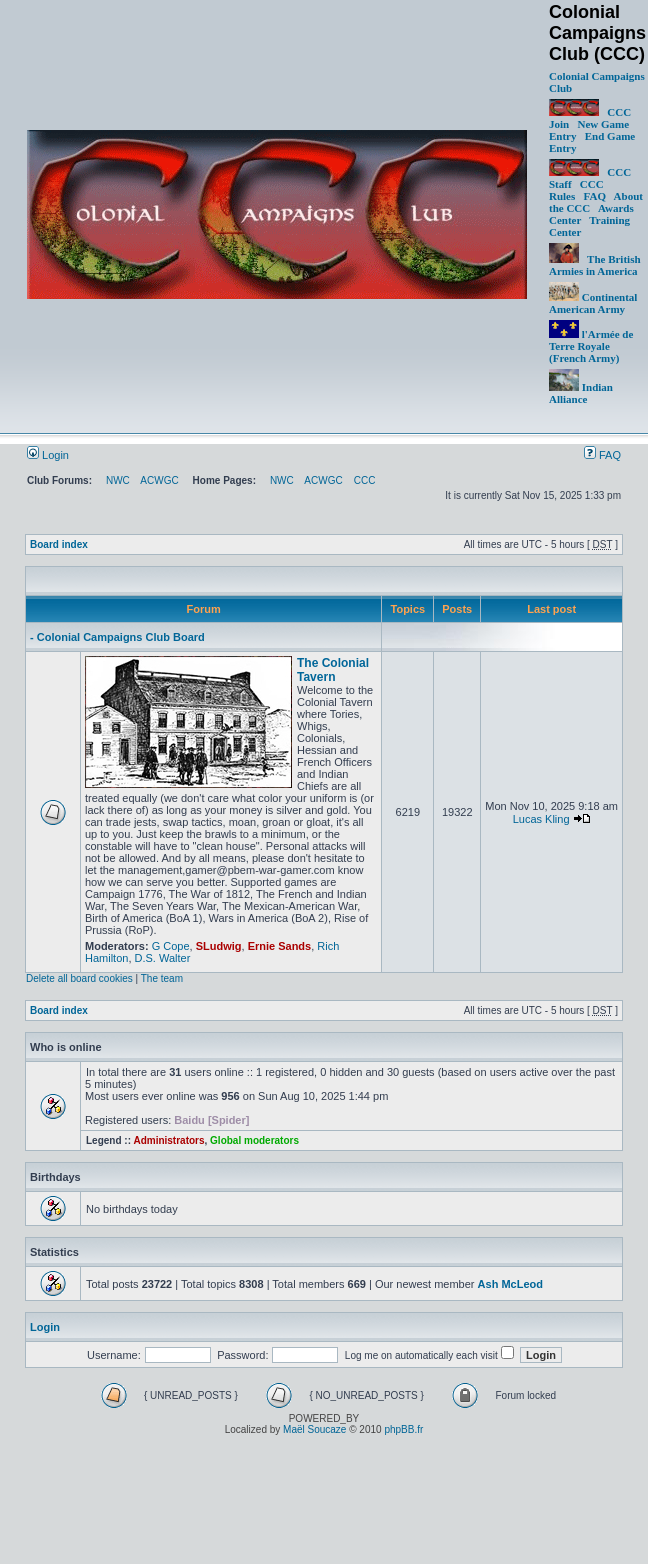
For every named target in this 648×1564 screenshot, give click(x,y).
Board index (59, 544)
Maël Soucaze (314, 1429)
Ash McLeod (510, 1284)
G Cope (171, 946)
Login (48, 455)
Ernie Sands (280, 946)
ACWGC (159, 480)
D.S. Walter (163, 958)
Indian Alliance (581, 393)
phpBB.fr (403, 1429)
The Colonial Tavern (333, 670)
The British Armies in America (595, 265)
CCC (365, 480)
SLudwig (219, 946)
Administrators (168, 1140)
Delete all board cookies (79, 978)
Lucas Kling (541, 819)
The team (162, 978)
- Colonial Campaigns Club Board (117, 637)
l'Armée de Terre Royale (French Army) (591, 346)
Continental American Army (593, 303)
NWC (118, 480)
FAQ (595, 196)
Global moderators (254, 1140)
